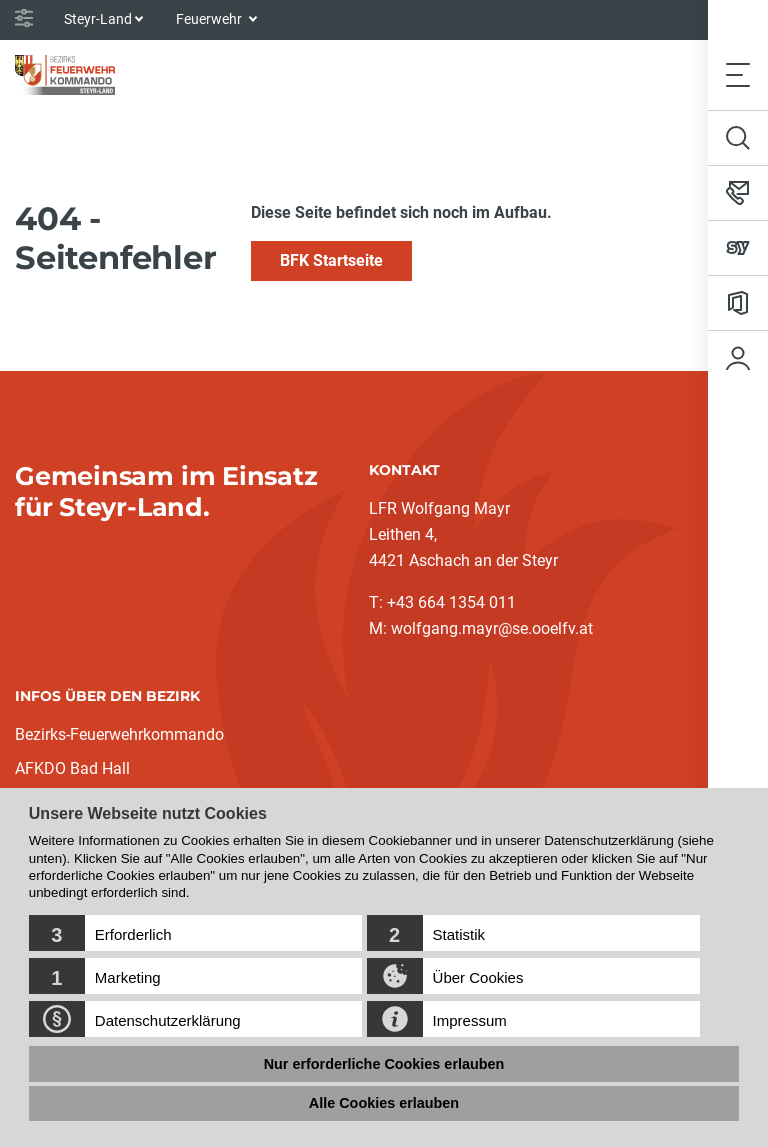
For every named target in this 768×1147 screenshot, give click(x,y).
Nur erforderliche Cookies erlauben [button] (384, 1064)
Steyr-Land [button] (98, 19)
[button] (195, 933)
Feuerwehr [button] (210, 19)
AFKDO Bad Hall (72, 768)
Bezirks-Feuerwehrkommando (119, 734)
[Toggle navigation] (738, 74)
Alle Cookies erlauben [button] (384, 1103)
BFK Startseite (331, 260)
